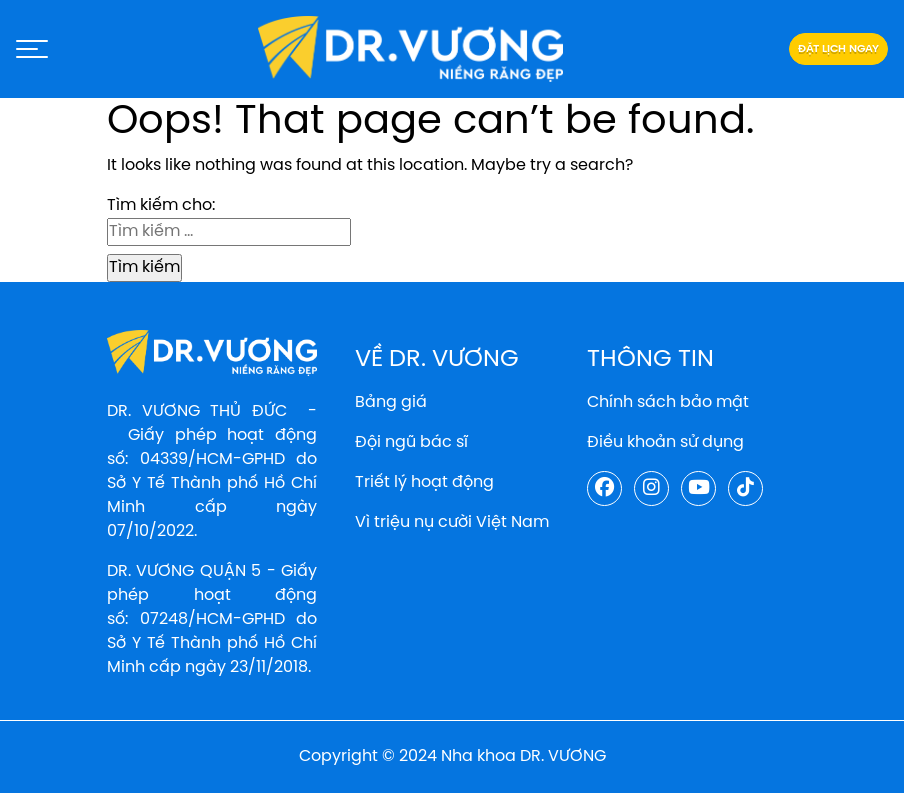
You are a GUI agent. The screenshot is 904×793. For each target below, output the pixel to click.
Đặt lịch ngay (838, 49)
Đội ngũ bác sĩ (411, 442)
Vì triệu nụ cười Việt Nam (452, 522)
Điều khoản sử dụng (665, 442)
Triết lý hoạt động (424, 482)
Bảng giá (391, 402)
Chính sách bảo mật (668, 402)
